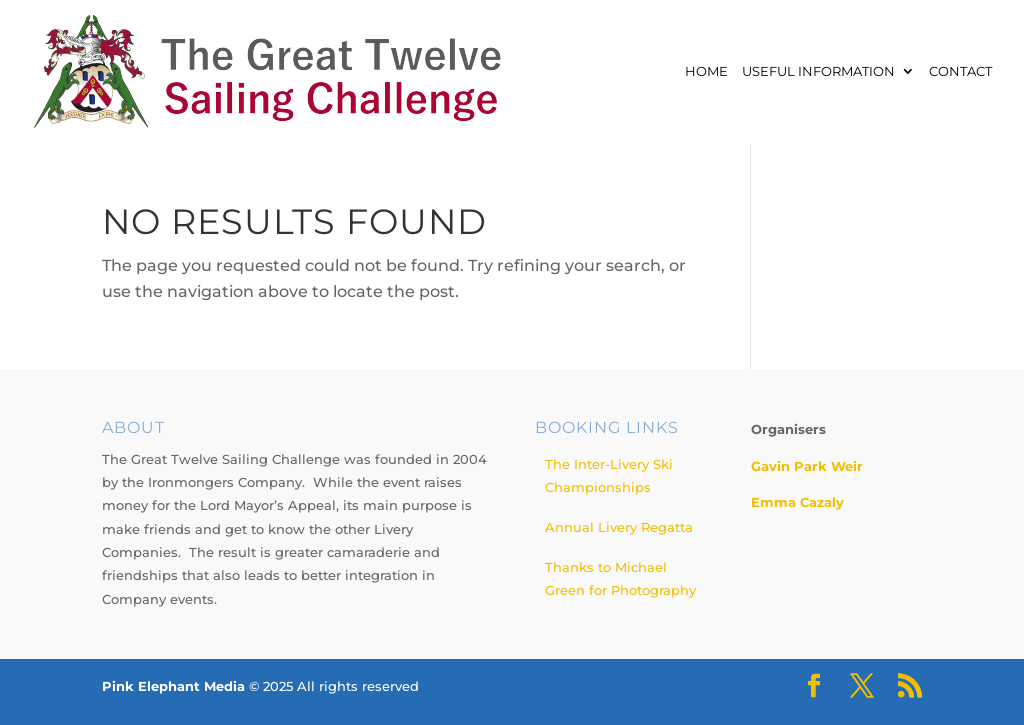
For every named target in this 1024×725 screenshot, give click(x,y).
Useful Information (818, 72)
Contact (960, 72)
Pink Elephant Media (173, 686)
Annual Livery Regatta (619, 527)
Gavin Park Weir (807, 466)
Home (706, 72)
